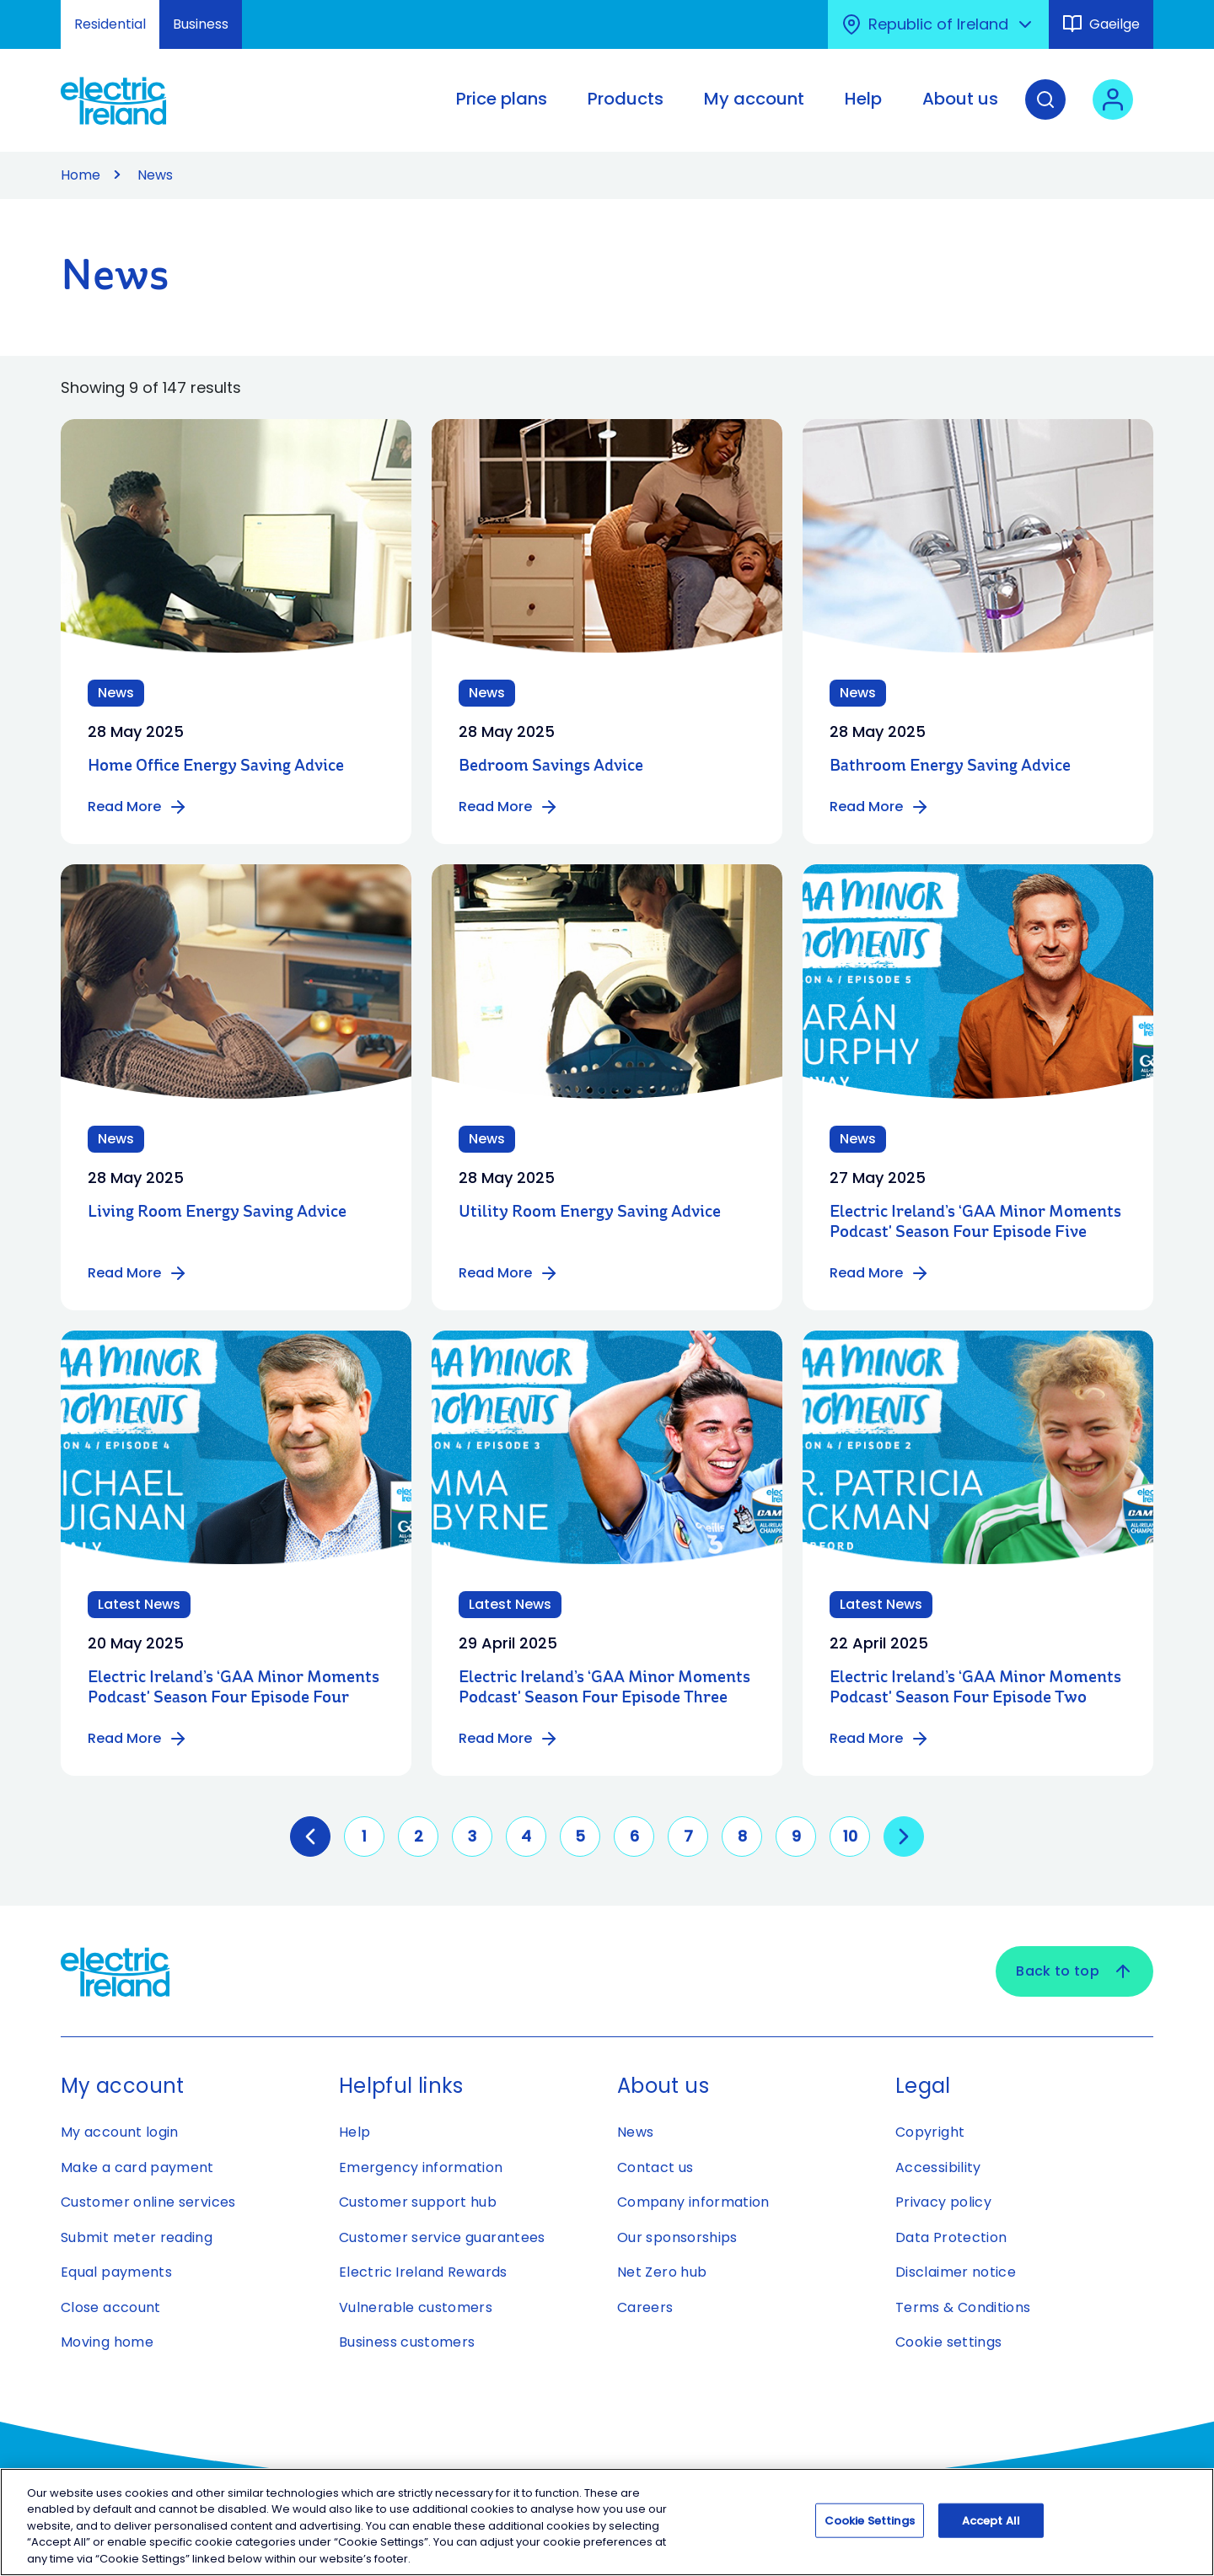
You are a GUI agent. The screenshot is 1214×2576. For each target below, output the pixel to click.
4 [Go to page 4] (526, 1836)
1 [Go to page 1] (364, 1836)
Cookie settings (948, 2342)
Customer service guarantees (442, 2237)
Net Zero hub (661, 2272)
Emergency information (421, 2167)
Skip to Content (27, 10)
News (635, 2132)
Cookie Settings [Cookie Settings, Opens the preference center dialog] (870, 2527)
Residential (110, 24)
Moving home (107, 2342)
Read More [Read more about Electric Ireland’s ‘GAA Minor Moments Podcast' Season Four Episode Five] (880, 1273)
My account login (120, 2132)
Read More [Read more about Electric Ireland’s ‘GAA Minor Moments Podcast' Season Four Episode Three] (509, 1739)
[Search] (1045, 112)
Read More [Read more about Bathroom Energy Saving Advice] (880, 807)
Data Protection (951, 2237)
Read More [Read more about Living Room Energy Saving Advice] (138, 1273)
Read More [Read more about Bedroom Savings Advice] (509, 807)
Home (80, 175)
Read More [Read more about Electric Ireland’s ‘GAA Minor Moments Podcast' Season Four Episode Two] (880, 1739)
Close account (111, 2307)
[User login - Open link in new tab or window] (1113, 112)
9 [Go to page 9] (796, 1836)
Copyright (929, 2132)
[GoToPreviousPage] (310, 1836)
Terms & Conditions (962, 2307)
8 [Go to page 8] (742, 1836)
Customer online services (148, 2202)
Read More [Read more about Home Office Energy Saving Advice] (138, 807)
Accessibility (938, 2167)
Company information (693, 2202)
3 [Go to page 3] (472, 1836)
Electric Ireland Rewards (423, 2272)
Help (354, 2132)
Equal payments (116, 2272)
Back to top (1074, 1971)
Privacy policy (943, 2202)
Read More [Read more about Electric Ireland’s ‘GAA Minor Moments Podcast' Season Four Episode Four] (138, 1739)
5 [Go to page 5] (580, 1836)
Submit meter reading (136, 2237)
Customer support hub (418, 2202)
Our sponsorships (677, 2237)
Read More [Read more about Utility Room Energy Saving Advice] (509, 1273)
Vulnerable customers (415, 2307)
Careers (645, 2307)
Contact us (655, 2167)
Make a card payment (137, 2167)
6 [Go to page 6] (634, 1836)
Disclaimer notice (955, 2272)
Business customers (407, 2342)
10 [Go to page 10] (850, 1836)
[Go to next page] (904, 1836)
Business (200, 24)
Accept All (991, 2527)
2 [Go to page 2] (418, 1836)
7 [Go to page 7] (688, 1836)
